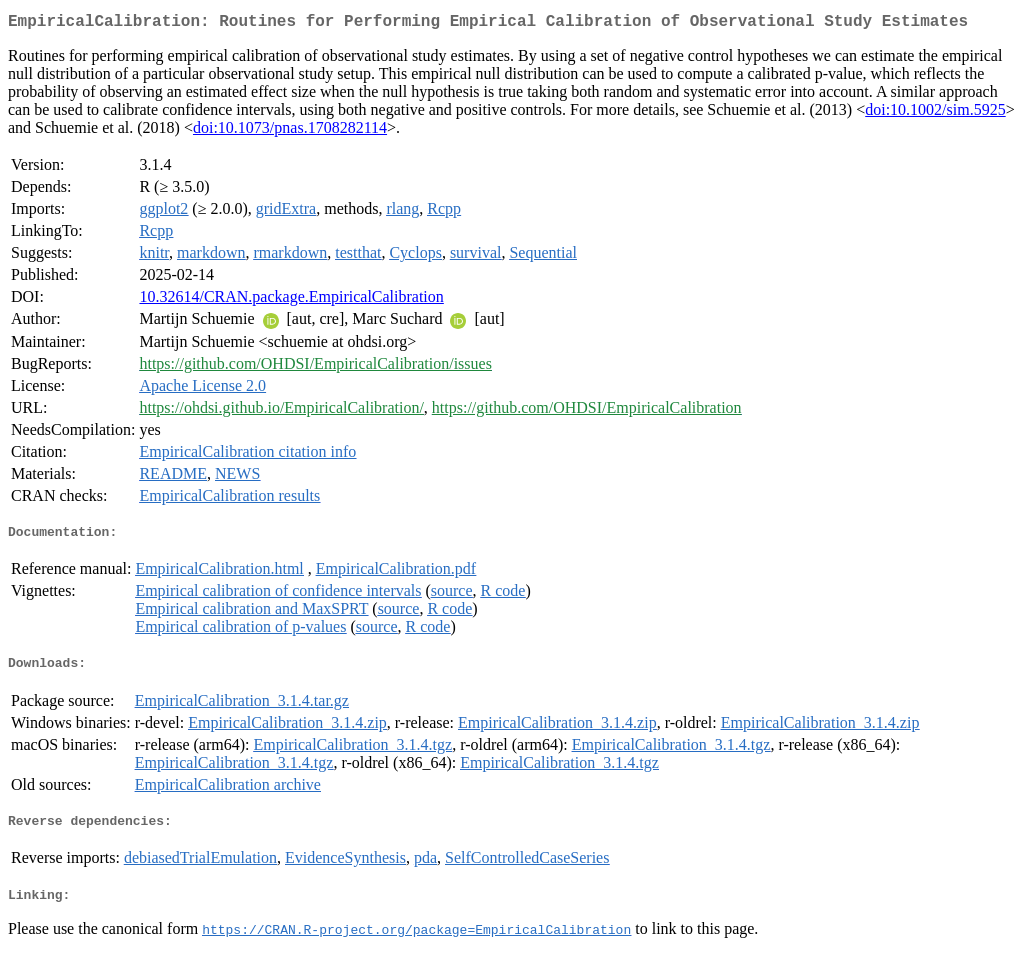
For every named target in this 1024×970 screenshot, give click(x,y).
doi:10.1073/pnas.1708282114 (290, 131)
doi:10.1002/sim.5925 (935, 113)
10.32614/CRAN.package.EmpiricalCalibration (291, 300)
